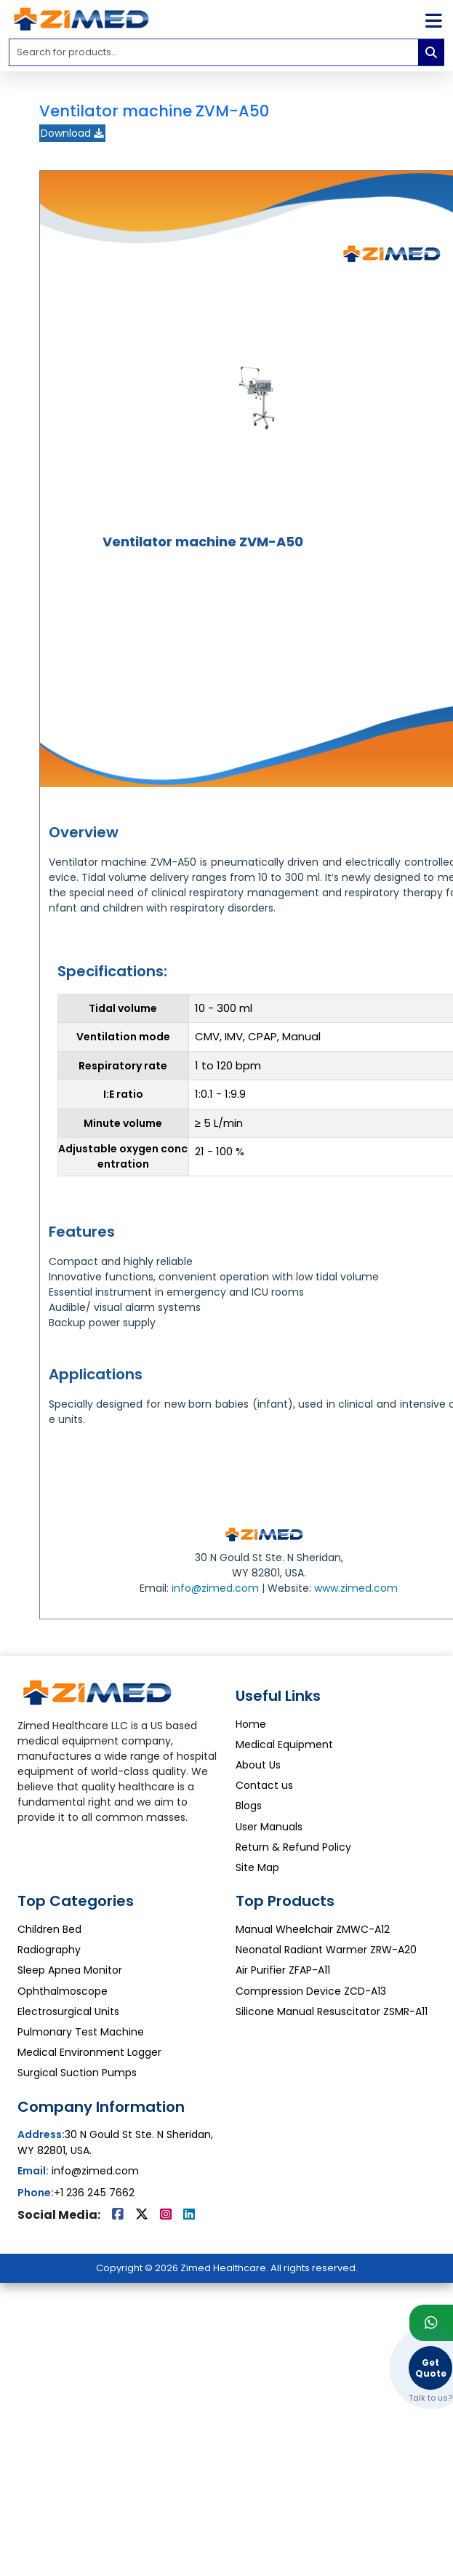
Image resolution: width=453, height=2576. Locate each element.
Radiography (49, 1949)
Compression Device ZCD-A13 (311, 1991)
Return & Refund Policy (293, 1847)
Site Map (257, 1867)
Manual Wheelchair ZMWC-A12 (313, 1929)
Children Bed (49, 1929)
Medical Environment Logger (89, 2052)
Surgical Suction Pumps (77, 2072)
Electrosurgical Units (68, 2011)
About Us (258, 1765)
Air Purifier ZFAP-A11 (283, 1970)
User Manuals (269, 1826)
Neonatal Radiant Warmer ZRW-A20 (326, 1949)
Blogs (249, 1805)
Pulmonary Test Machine (80, 2032)
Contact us (264, 1785)
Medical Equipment (284, 1744)
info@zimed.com (215, 1588)
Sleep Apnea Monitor (69, 1970)
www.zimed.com (356, 1588)
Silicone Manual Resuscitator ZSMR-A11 (332, 2011)
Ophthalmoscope (62, 1991)
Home (251, 1724)
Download (72, 133)
